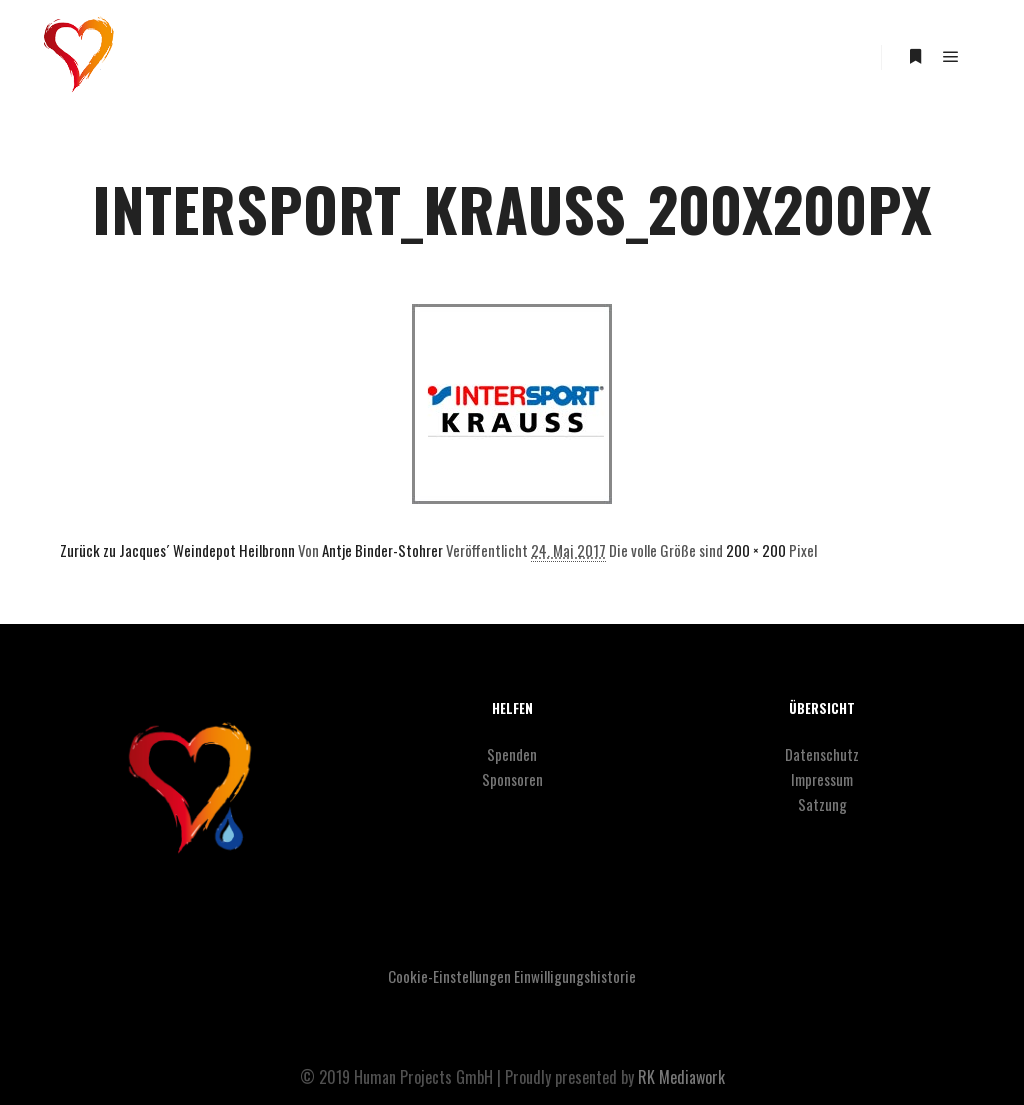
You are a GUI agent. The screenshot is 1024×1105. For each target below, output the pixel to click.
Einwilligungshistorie (575, 976)
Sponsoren (512, 779)
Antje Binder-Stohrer (382, 550)
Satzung (822, 804)
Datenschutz (822, 754)
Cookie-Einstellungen (449, 976)
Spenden (512, 754)
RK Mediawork (681, 1077)
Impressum (822, 779)
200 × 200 (756, 550)
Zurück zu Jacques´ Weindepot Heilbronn (177, 550)
